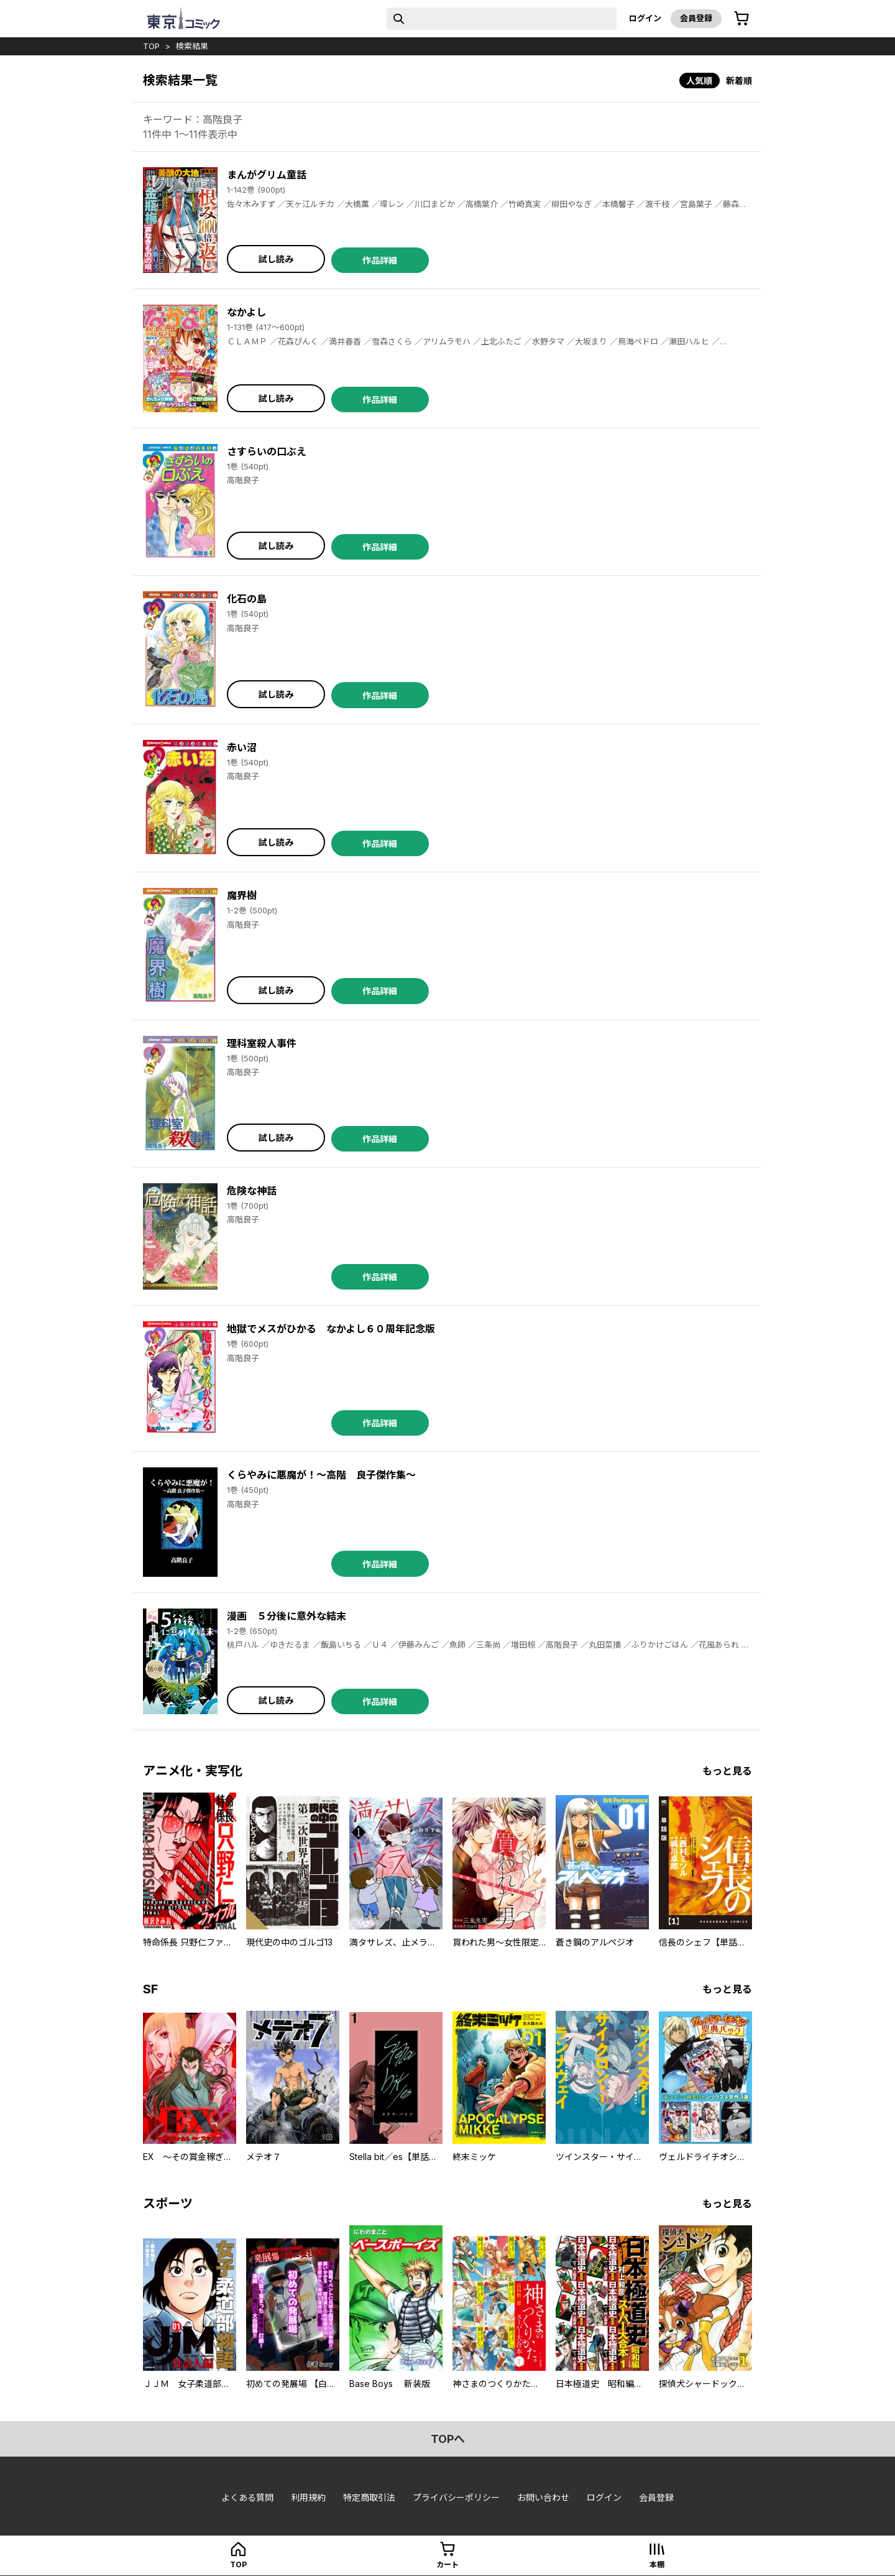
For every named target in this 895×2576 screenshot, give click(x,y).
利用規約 (308, 2497)
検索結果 (192, 46)
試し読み (276, 259)
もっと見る (727, 1771)
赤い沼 (242, 747)
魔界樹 (242, 895)
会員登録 (696, 18)
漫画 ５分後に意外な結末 (286, 1616)
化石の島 (247, 599)
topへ (448, 2438)
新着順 (739, 80)
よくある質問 (247, 2497)
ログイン (645, 18)
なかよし (246, 312)
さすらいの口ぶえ (266, 451)
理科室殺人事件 (261, 1043)
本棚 (656, 2564)
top (151, 46)
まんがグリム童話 (266, 175)
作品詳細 (379, 260)
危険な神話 (252, 1190)
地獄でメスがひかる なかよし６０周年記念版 (331, 1329)
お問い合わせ (543, 2497)
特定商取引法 (369, 2497)
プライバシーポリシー (456, 2497)
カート (447, 2564)
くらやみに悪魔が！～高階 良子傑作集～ (321, 1475)
